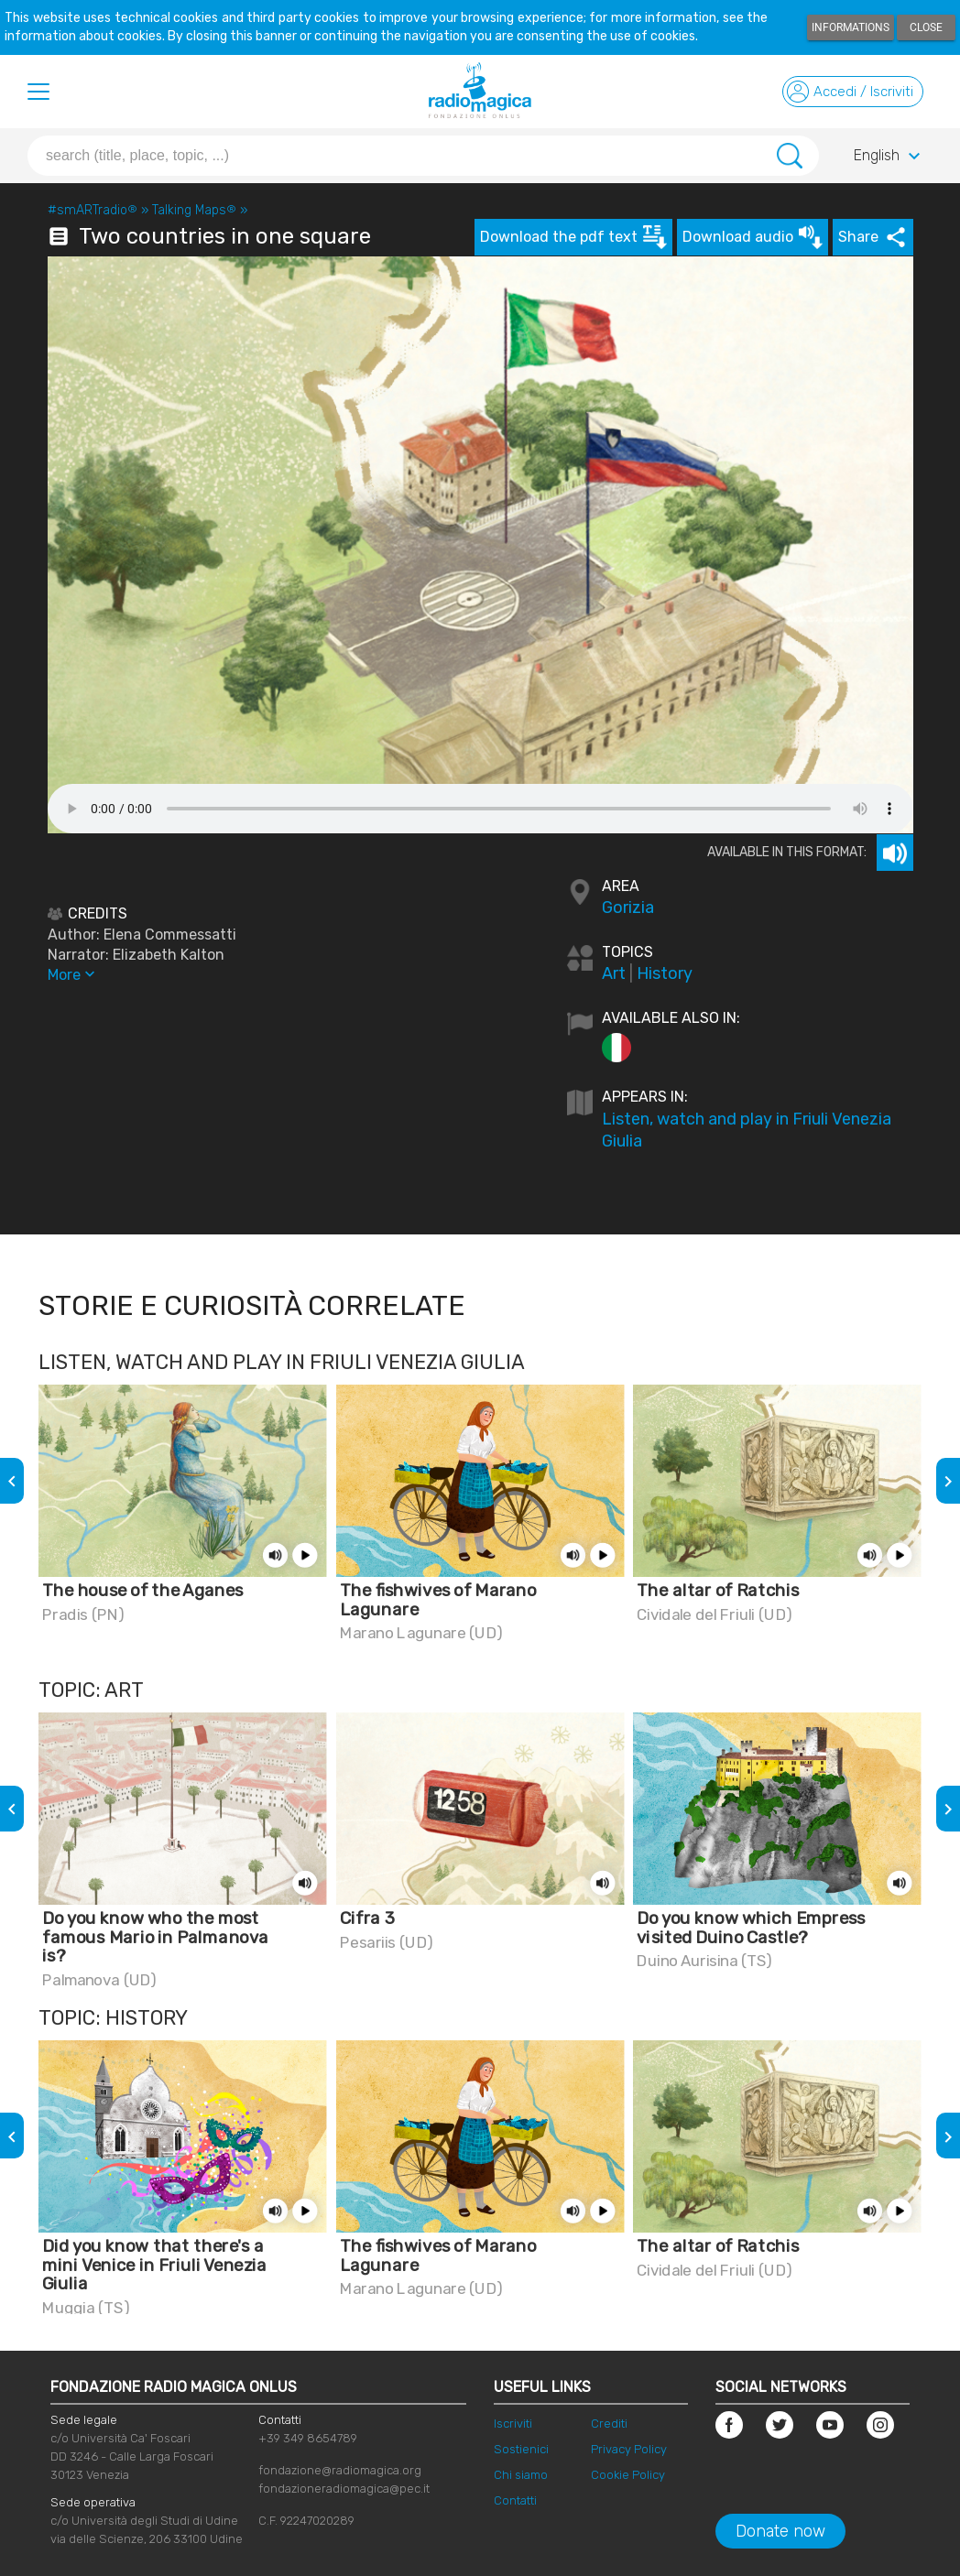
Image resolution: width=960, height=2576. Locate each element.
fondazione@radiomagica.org (339, 2470)
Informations (850, 27)
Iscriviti (513, 2423)
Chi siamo (521, 2475)
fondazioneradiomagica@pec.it (344, 2488)
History (665, 973)
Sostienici (521, 2449)
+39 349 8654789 (307, 2438)
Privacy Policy (629, 2449)
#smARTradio (92, 210)
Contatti (515, 2500)
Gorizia (628, 907)
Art (614, 973)
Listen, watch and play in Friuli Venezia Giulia (746, 1130)
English (889, 157)
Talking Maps (194, 210)
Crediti (609, 2423)
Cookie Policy (628, 2475)
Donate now (780, 2531)
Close (926, 27)
